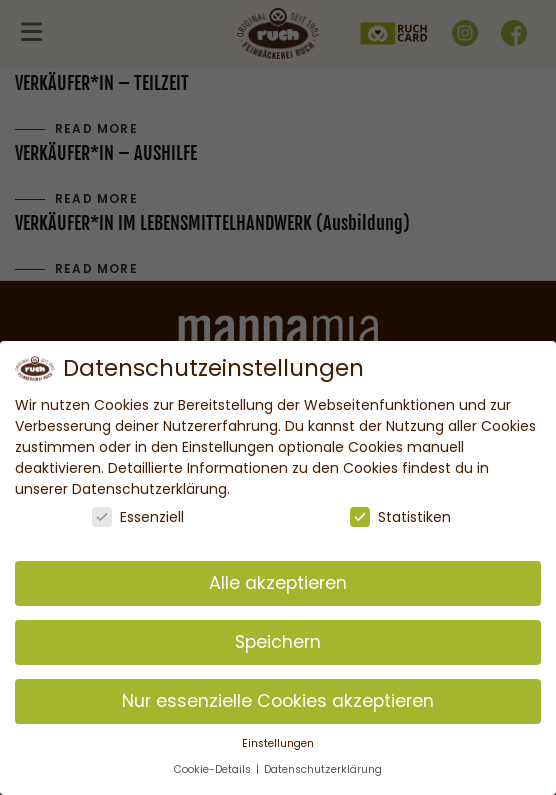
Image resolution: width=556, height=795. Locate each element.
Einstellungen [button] (278, 743)
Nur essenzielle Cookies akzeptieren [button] (278, 701)
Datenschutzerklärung (323, 769)
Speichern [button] (278, 642)
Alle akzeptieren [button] (278, 583)
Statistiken (400, 517)
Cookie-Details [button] (214, 769)
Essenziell (138, 517)
